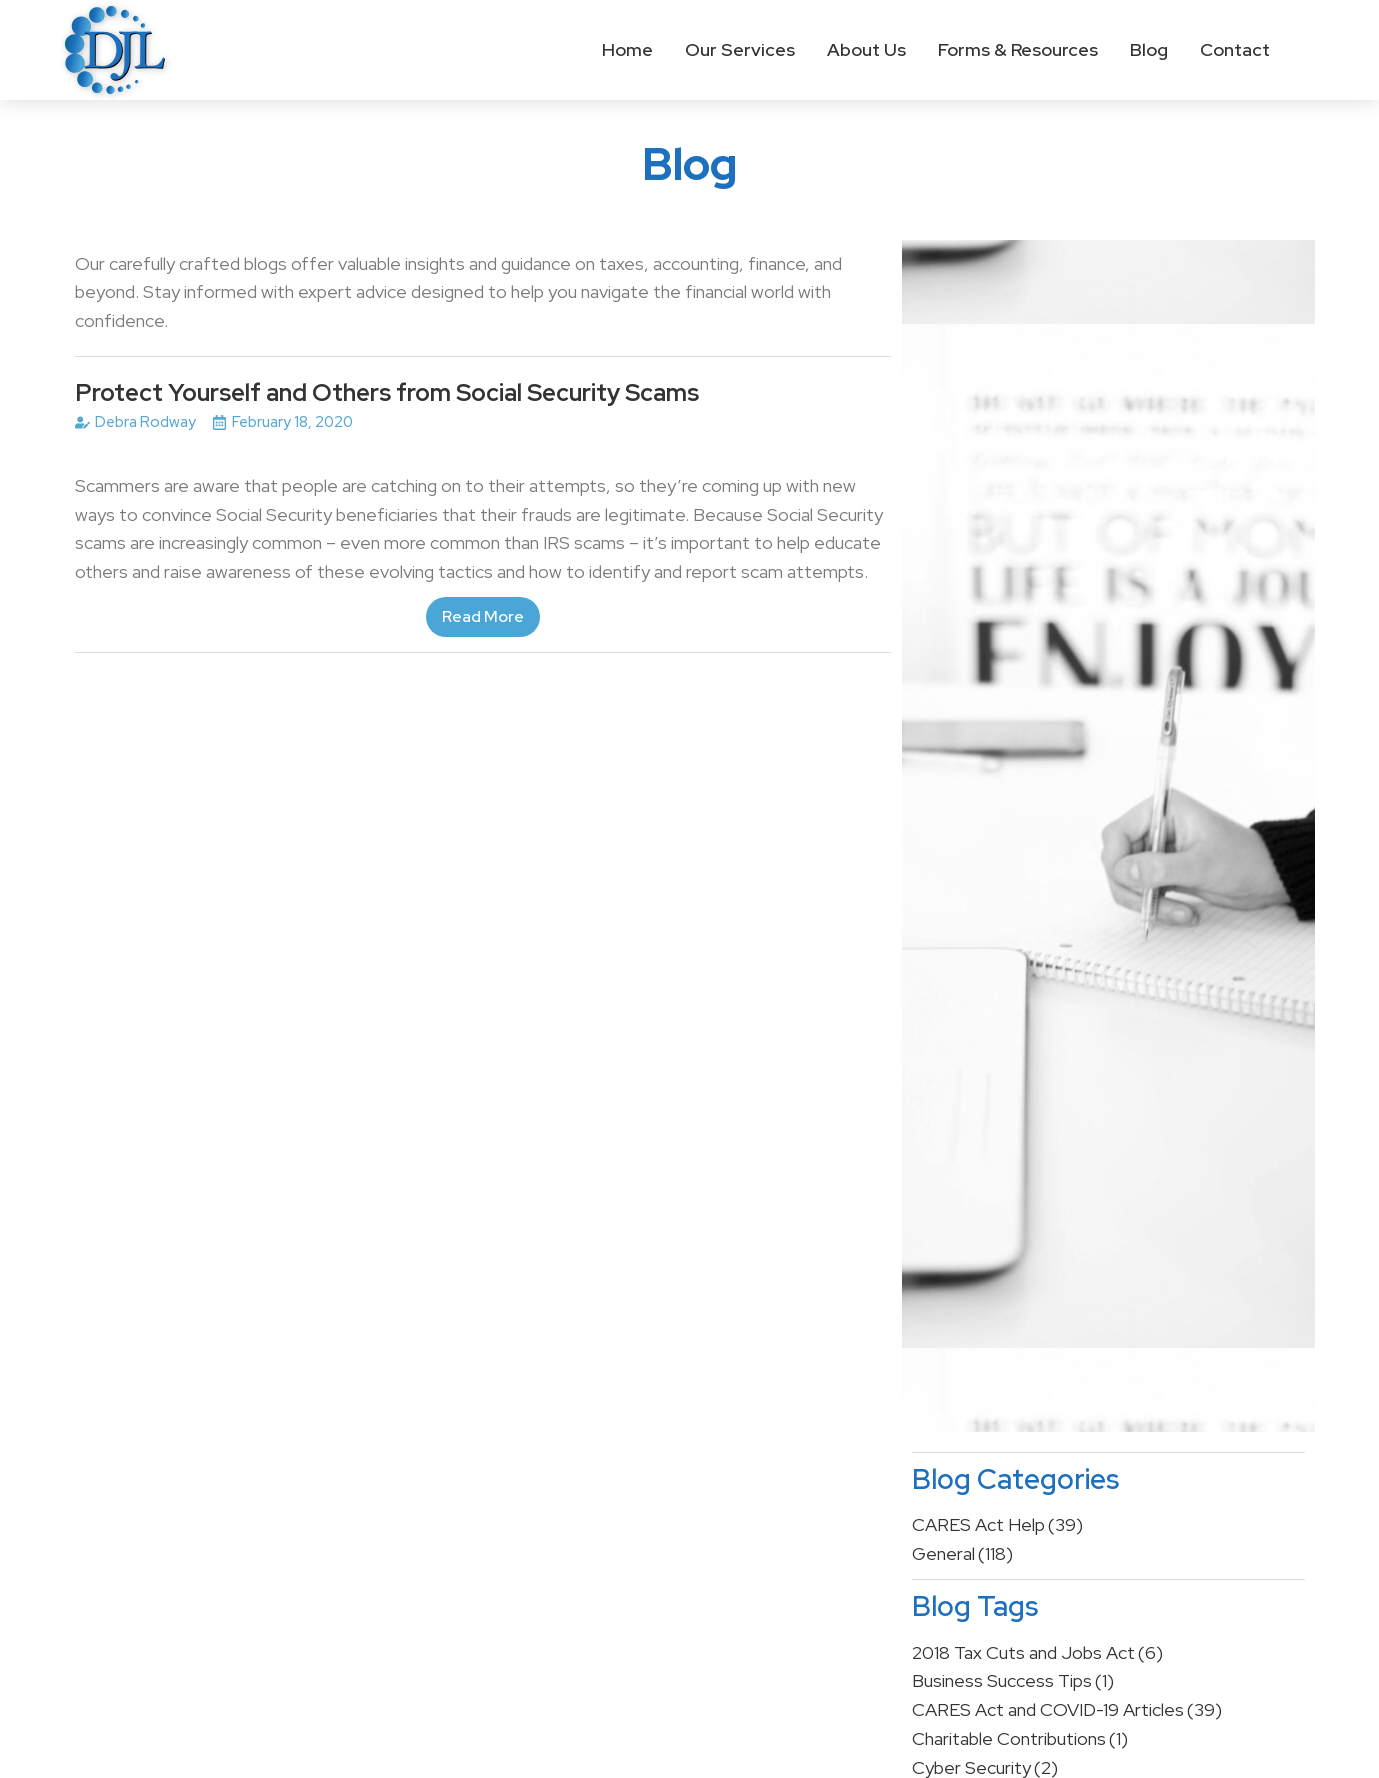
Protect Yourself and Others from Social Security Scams (387, 392)
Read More (483, 616)
